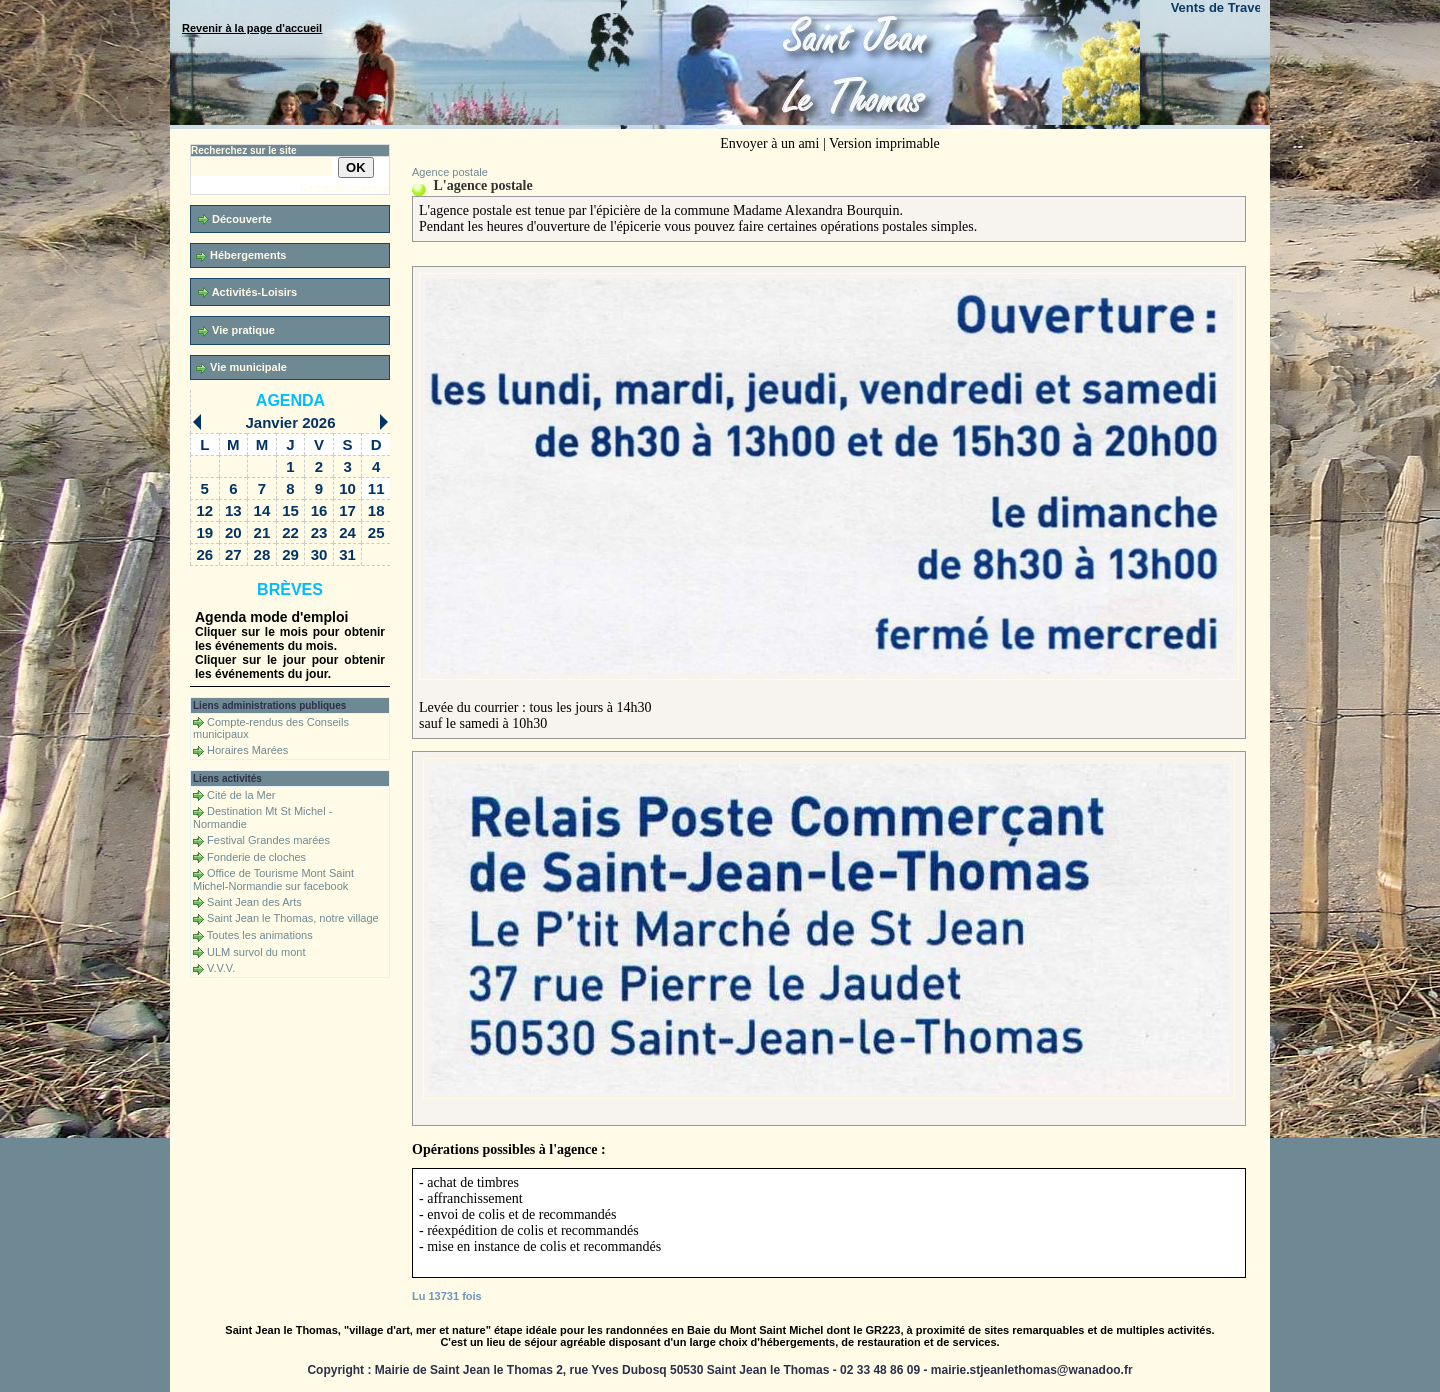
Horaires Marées (247, 750)
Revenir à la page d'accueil (252, 28)
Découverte (235, 219)
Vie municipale (241, 367)
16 (319, 510)
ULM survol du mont (256, 952)
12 (204, 510)
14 (262, 510)
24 (347, 532)
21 (262, 532)
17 (347, 510)
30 (319, 554)
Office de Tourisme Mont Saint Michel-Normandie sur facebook (273, 879)
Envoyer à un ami (769, 143)
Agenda (290, 400)
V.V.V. (221, 968)
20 (233, 532)
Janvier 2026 (290, 422)
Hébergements (241, 255)
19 (204, 532)
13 (233, 510)
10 (347, 488)
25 (376, 532)
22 (290, 532)
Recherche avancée (344, 188)
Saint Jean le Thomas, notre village (293, 918)
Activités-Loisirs (247, 292)
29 (290, 554)
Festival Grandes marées (268, 840)
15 (290, 510)
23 (319, 532)
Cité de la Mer (241, 795)
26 (204, 554)
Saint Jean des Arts (254, 902)
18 (376, 510)
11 (376, 488)
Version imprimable (884, 143)
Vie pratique (236, 330)
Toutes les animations (260, 935)
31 (347, 554)
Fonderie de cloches (256, 857)
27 (233, 554)
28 (262, 554)
